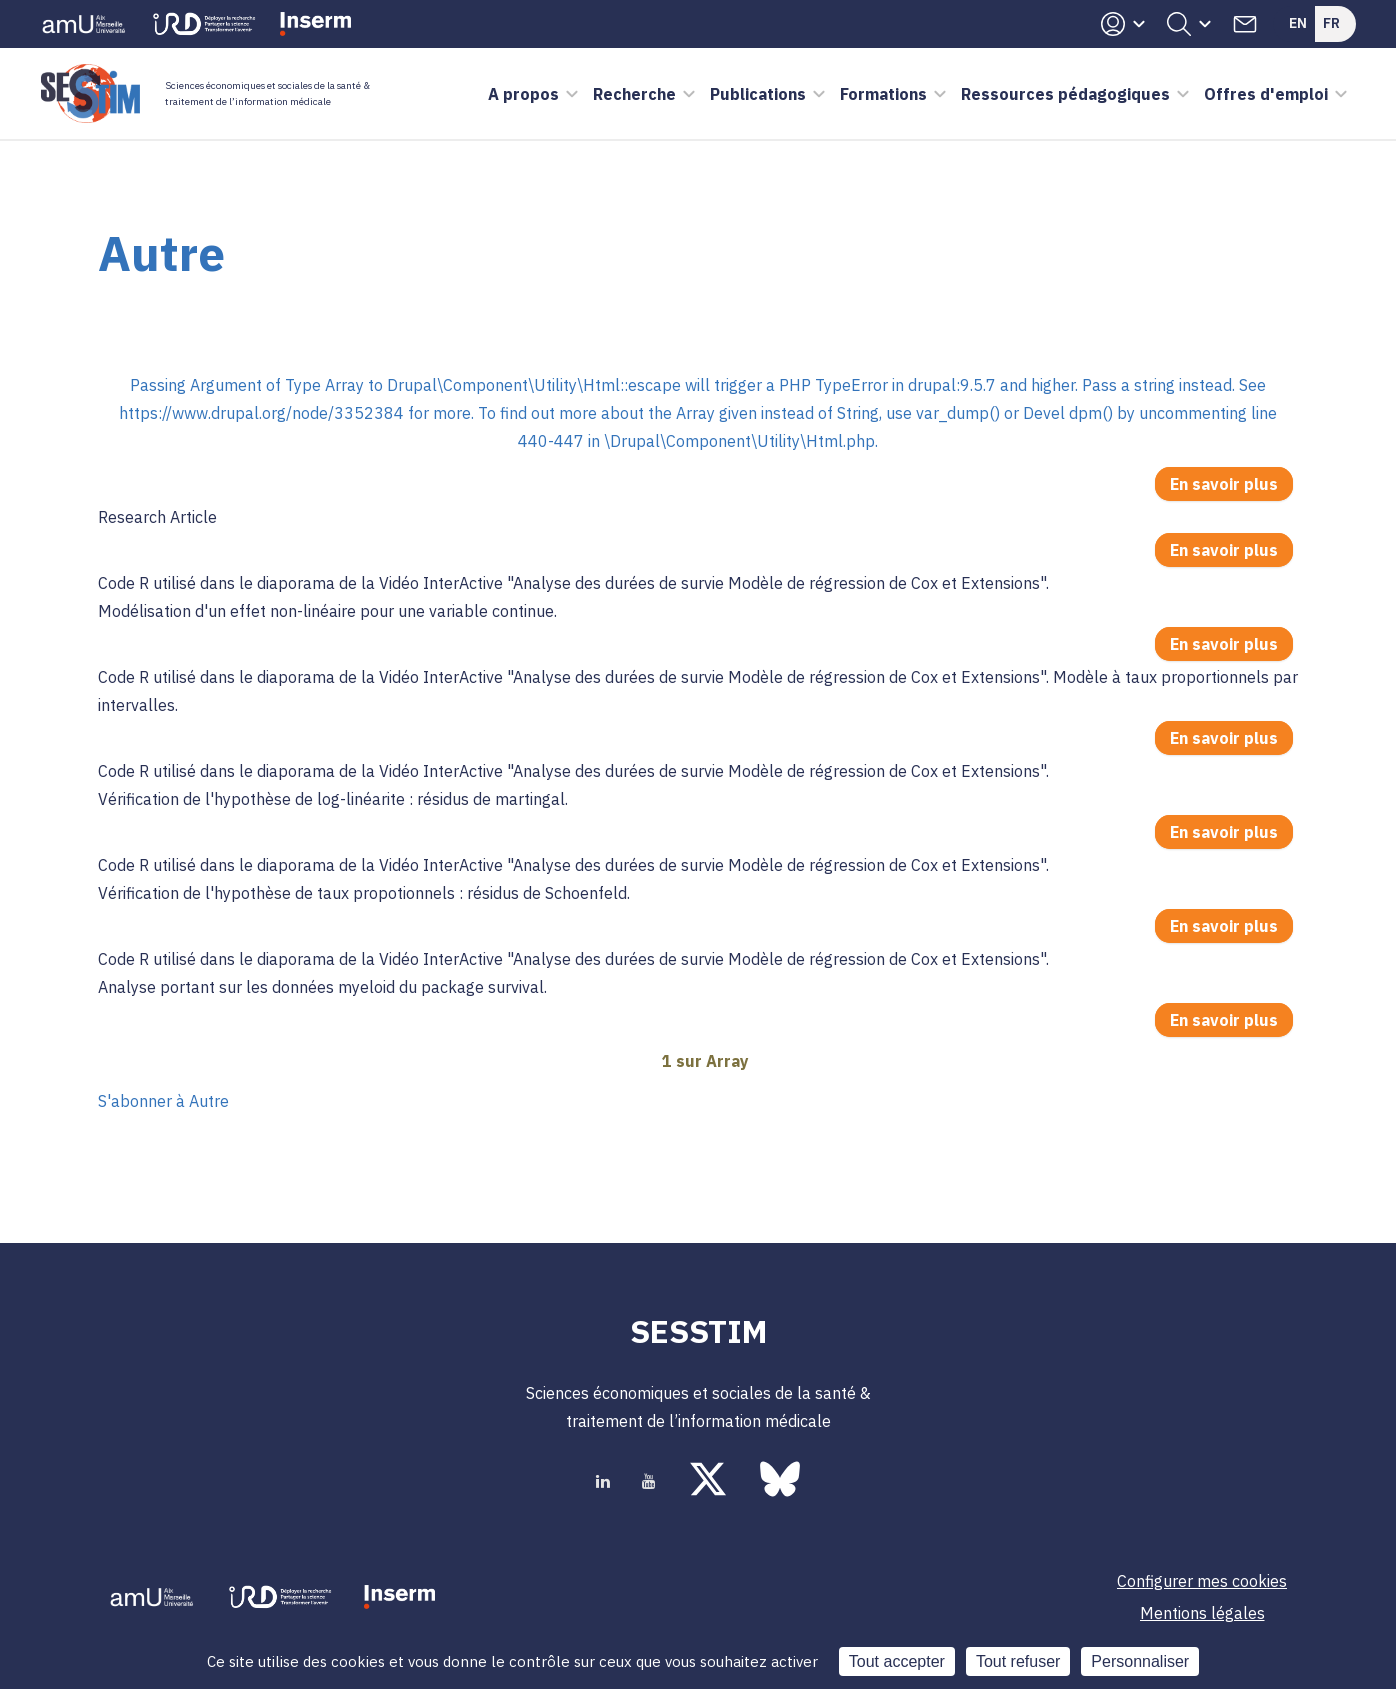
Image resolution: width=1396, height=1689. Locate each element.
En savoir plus (1231, 485)
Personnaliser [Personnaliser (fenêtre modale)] (1140, 1661)
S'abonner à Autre (163, 1101)
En (1298, 23)
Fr (1331, 23)
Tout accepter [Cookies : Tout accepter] (897, 1661)
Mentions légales (1202, 1613)
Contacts (1245, 24)
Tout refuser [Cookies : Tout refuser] (1018, 1661)
